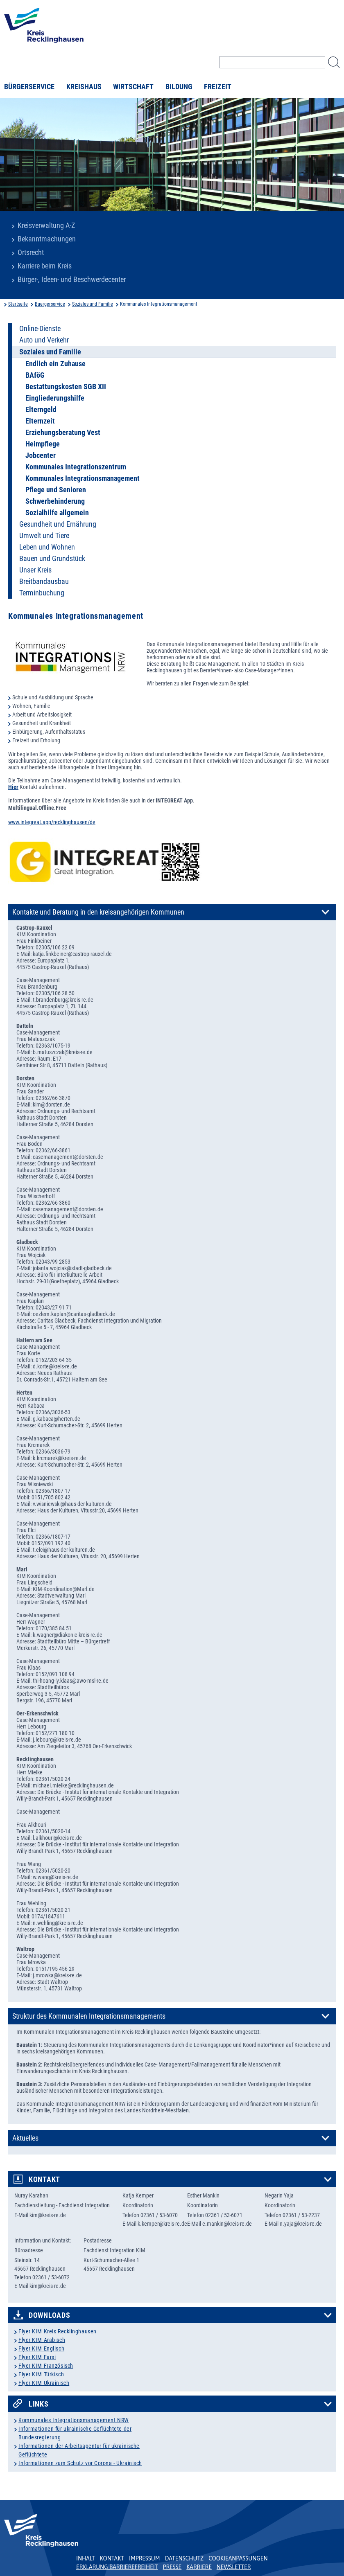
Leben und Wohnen (47, 547)
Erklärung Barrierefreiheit (117, 2567)
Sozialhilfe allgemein (57, 513)
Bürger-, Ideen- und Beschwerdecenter (72, 279)
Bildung (178, 87)
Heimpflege (42, 444)
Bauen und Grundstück (52, 558)
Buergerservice (50, 304)
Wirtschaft (133, 87)
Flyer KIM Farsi (37, 2357)
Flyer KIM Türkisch (41, 2374)
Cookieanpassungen (237, 2558)
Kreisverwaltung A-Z (46, 225)
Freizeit (217, 87)
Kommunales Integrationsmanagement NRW (73, 2420)
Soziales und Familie (92, 304)
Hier (13, 787)
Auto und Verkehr (44, 340)
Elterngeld (41, 410)
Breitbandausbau (44, 581)
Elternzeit (40, 421)
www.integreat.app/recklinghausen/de (51, 822)
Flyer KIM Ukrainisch (43, 2383)
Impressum (144, 2558)
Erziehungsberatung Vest (62, 432)
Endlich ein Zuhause (55, 364)
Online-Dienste (40, 329)
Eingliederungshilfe (54, 398)
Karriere (199, 2567)
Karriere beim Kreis (45, 266)
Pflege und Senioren (55, 490)
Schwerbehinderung (55, 501)
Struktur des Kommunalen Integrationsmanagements (88, 2016)
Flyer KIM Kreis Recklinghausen (57, 2331)
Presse (172, 2567)
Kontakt (44, 2179)
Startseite (18, 304)
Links (39, 2404)
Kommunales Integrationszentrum (75, 467)
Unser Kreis (35, 570)
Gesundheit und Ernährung (57, 524)
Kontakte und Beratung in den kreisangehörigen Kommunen (98, 912)
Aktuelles (25, 2138)
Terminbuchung (41, 593)
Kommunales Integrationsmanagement (82, 478)
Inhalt (85, 2558)
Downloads (49, 2315)
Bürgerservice (29, 87)
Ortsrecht (31, 252)
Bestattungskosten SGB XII (65, 387)
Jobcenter (40, 455)
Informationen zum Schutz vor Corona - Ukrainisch (80, 2463)
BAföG (35, 375)
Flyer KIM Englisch (41, 2348)
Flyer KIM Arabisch (41, 2340)
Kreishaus (84, 87)
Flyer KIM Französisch (45, 2365)
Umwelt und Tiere (44, 536)
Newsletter (234, 2567)
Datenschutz (184, 2558)
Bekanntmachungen (47, 239)
